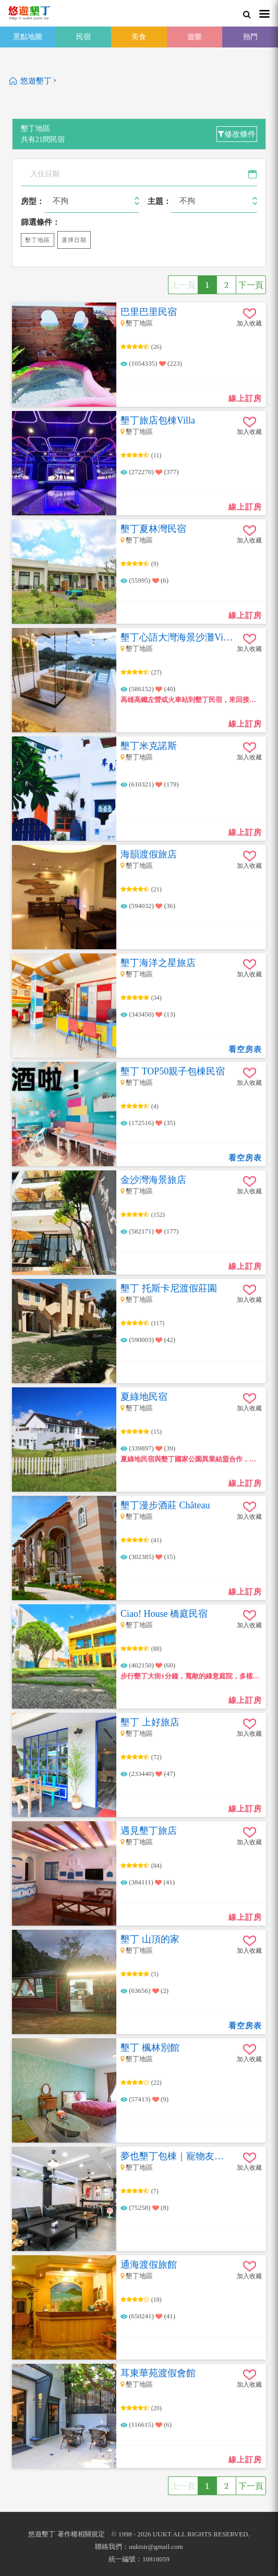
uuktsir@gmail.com (156, 2546)
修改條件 (237, 134)
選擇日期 (74, 240)
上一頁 (183, 285)
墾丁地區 (37, 240)
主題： (159, 201)
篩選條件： (40, 222)
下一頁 (250, 285)
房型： (32, 201)
